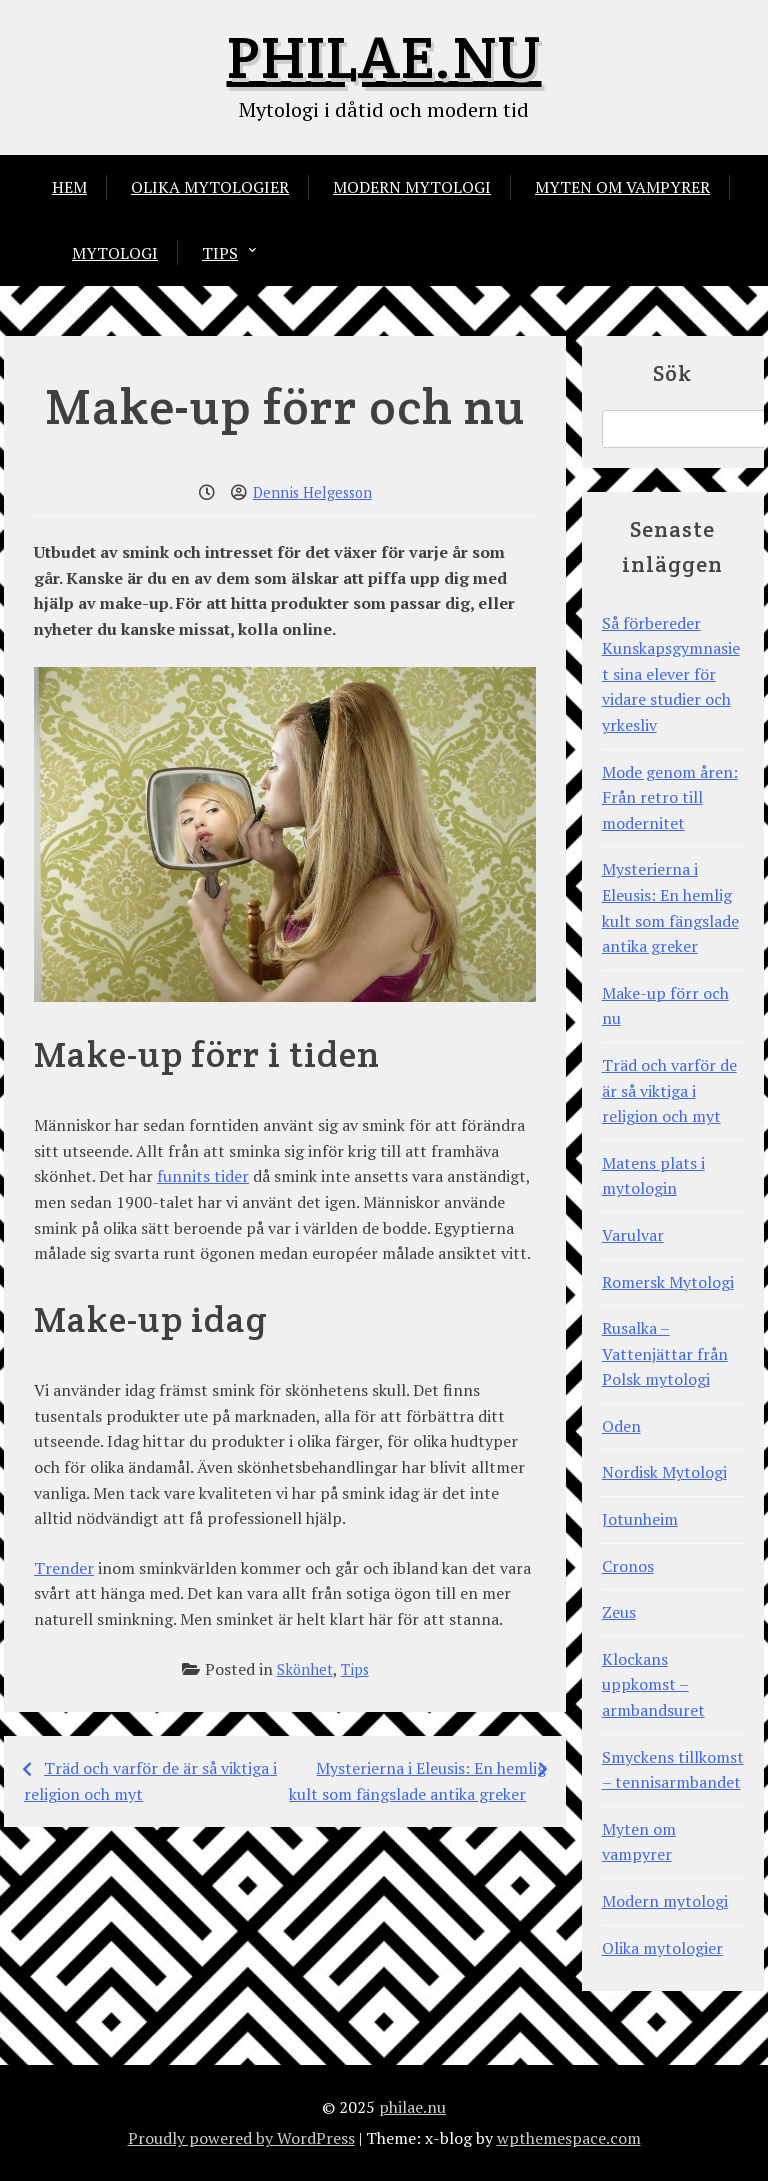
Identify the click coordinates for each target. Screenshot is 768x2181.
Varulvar (633, 1235)
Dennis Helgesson (312, 492)
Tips (220, 253)
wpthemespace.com (569, 2138)
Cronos (628, 1566)
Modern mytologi (412, 187)
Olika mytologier (210, 187)
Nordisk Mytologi (664, 1472)
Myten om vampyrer (622, 187)
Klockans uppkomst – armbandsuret (653, 1684)
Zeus (619, 1612)
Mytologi (115, 253)
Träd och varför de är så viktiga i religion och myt (669, 1090)
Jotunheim (640, 1519)
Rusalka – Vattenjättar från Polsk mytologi (665, 1353)
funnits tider (203, 1176)
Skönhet (305, 1669)
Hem (69, 187)
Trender (64, 1568)
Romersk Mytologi (668, 1282)
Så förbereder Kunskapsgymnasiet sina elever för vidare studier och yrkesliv (671, 674)
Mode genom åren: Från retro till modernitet (670, 797)
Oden (621, 1426)
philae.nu (384, 57)
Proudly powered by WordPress (241, 2138)
